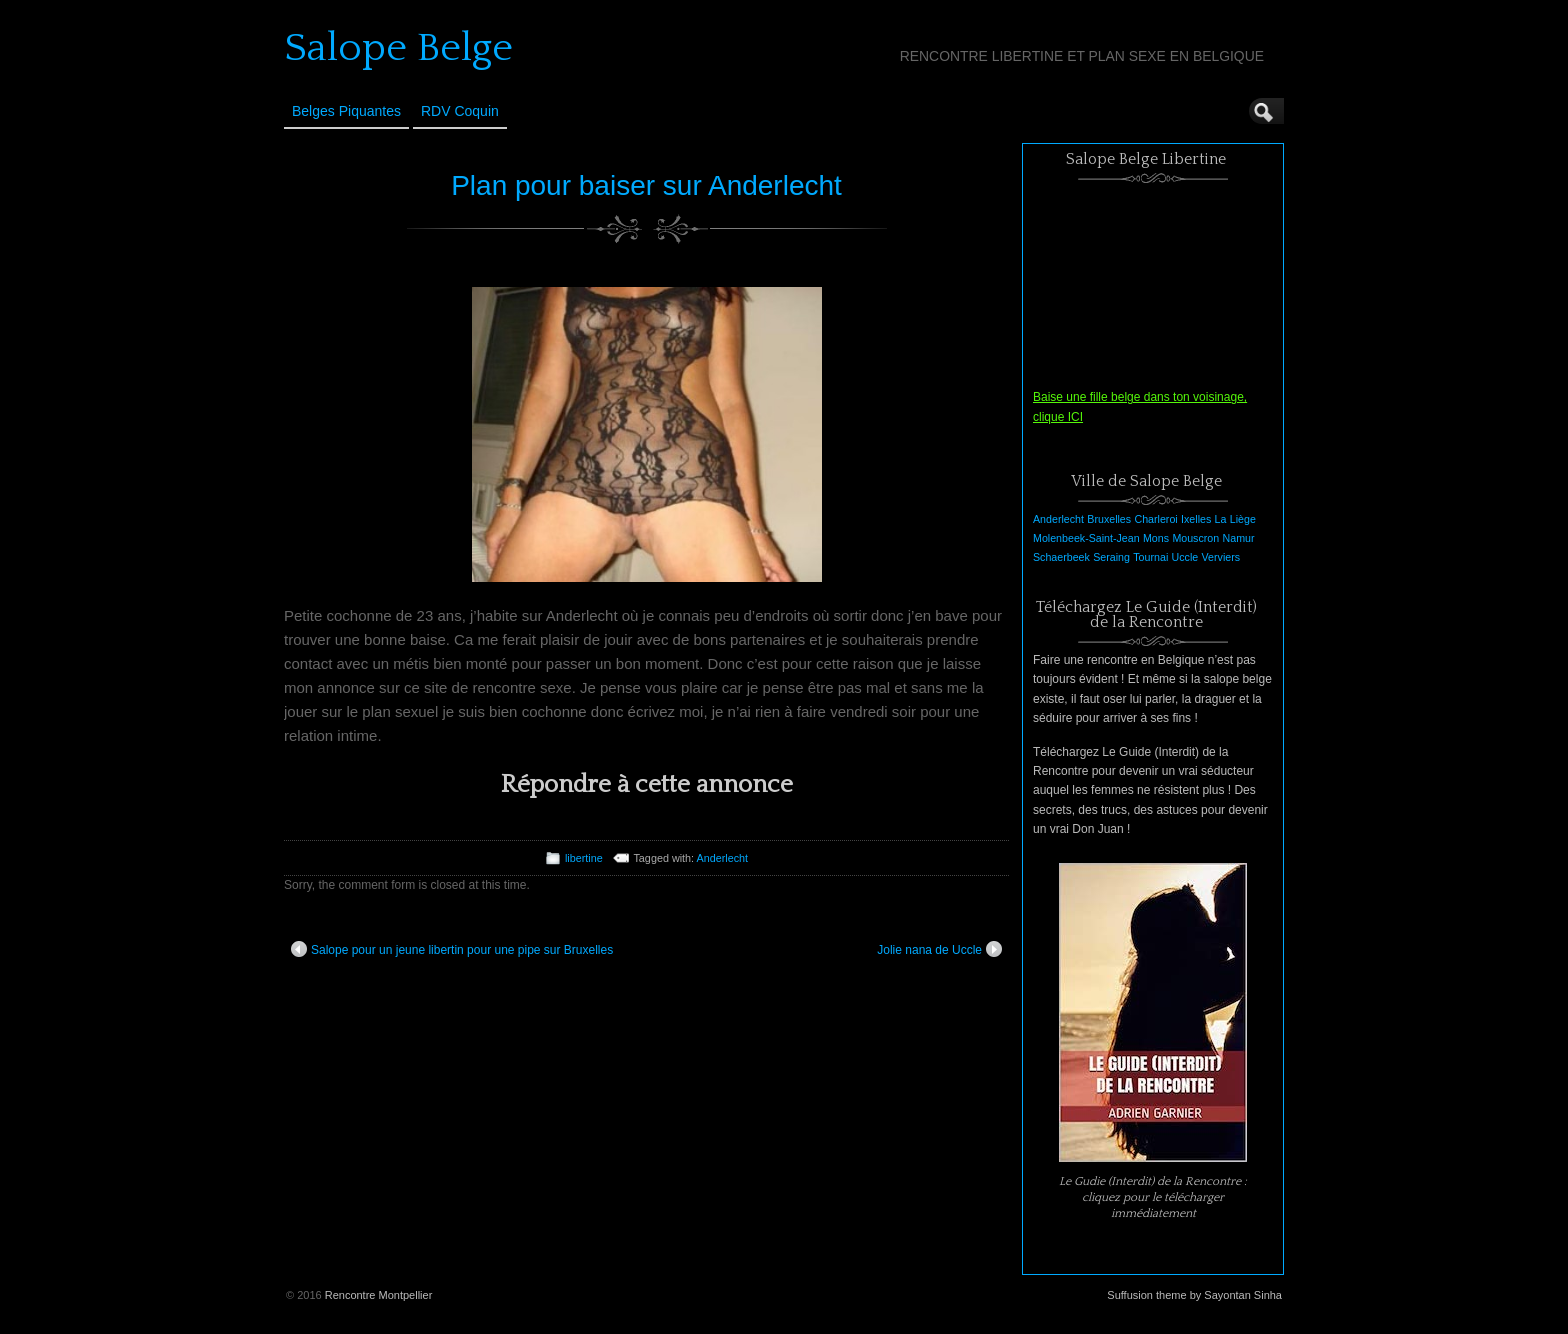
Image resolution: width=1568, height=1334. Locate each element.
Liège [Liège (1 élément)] (1243, 519)
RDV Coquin (460, 111)
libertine (584, 858)
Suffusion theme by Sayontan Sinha (1194, 1295)
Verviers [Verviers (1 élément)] (1221, 557)
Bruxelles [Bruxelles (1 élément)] (1109, 519)
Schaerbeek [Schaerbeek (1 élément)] (1061, 557)
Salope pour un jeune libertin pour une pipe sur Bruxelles (452, 949)
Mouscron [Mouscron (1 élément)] (1195, 538)
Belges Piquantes (346, 111)
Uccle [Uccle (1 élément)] (1185, 557)
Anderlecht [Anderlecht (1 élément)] (1058, 519)
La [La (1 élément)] (1221, 519)
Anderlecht (723, 858)
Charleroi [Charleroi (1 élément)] (1155, 519)
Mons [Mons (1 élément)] (1156, 538)
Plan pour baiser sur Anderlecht (646, 185)
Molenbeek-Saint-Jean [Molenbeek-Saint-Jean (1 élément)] (1086, 538)
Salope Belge (398, 48)
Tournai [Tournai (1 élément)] (1150, 557)
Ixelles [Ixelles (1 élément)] (1196, 519)
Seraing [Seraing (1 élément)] (1111, 557)
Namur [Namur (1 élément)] (1239, 538)
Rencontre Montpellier (379, 1295)
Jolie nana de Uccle (939, 949)
